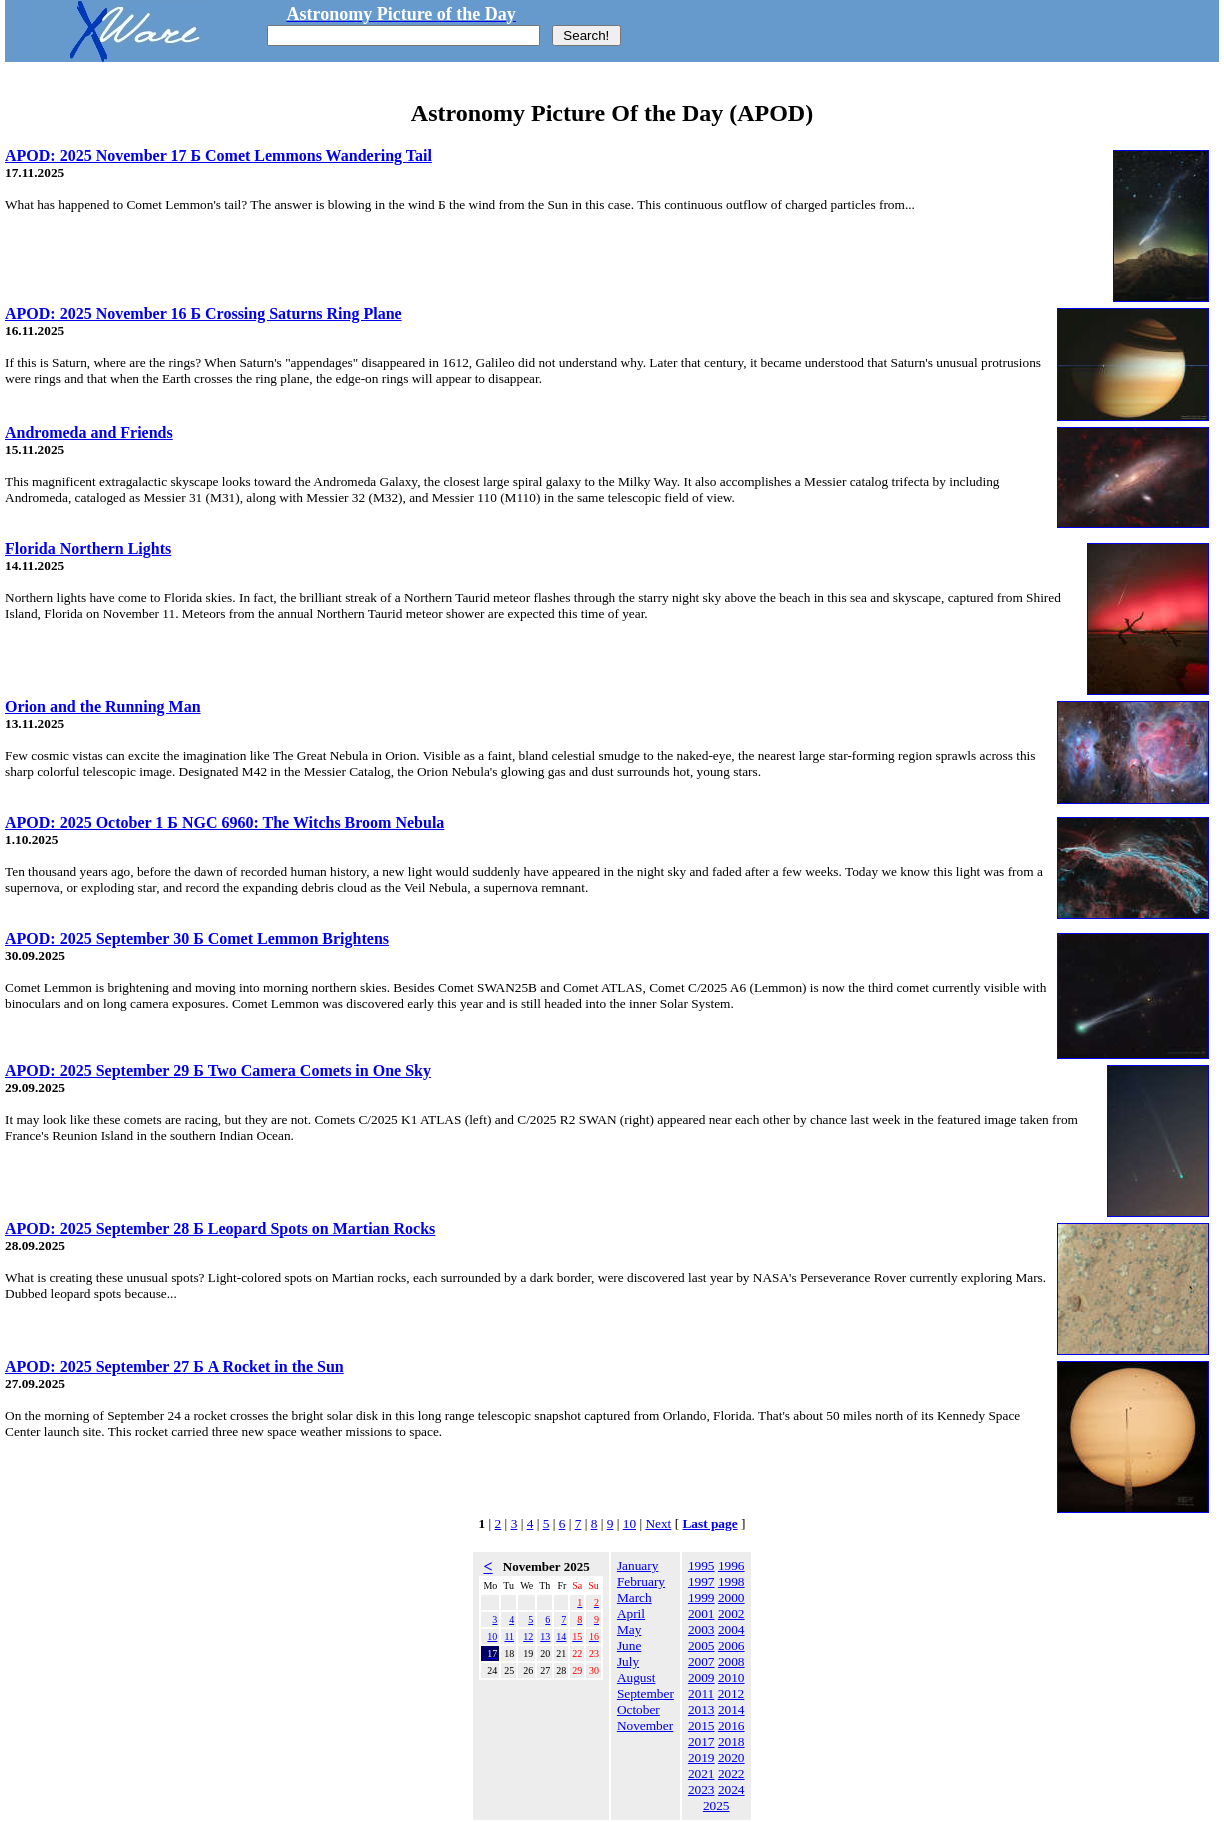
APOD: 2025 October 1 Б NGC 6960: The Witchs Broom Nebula (224, 822)
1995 (701, 1565)
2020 (731, 1757)
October (638, 1709)
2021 (701, 1773)
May (629, 1629)
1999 (701, 1597)
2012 (731, 1693)
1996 (731, 1565)
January (637, 1565)
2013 (701, 1709)
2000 (731, 1597)
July (628, 1661)
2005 (701, 1645)
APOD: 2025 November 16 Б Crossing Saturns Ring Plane (203, 313)
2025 (716, 1805)
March (634, 1597)
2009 (701, 1677)
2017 (701, 1741)
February (641, 1581)
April (631, 1613)
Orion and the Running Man (103, 706)
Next (658, 1523)
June (629, 1645)
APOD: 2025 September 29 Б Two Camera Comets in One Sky (218, 1070)
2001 (701, 1613)
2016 (731, 1725)
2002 (731, 1613)
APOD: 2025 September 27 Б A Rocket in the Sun (174, 1366)
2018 (731, 1741)
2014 (731, 1709)
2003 (701, 1629)
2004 (731, 1629)
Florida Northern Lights (88, 548)
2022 (731, 1773)
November (645, 1725)
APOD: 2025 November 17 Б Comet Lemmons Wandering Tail (218, 155)
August (636, 1677)
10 (629, 1523)
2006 (731, 1645)
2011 (701, 1693)
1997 (701, 1581)
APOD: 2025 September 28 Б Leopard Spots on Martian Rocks (220, 1228)
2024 (731, 1789)
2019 (701, 1757)
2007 (701, 1661)
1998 (731, 1581)
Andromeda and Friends (89, 432)
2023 (701, 1789)
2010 (731, 1677)
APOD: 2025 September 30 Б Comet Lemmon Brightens (197, 938)
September (645, 1693)
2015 (701, 1725)
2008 (731, 1661)
